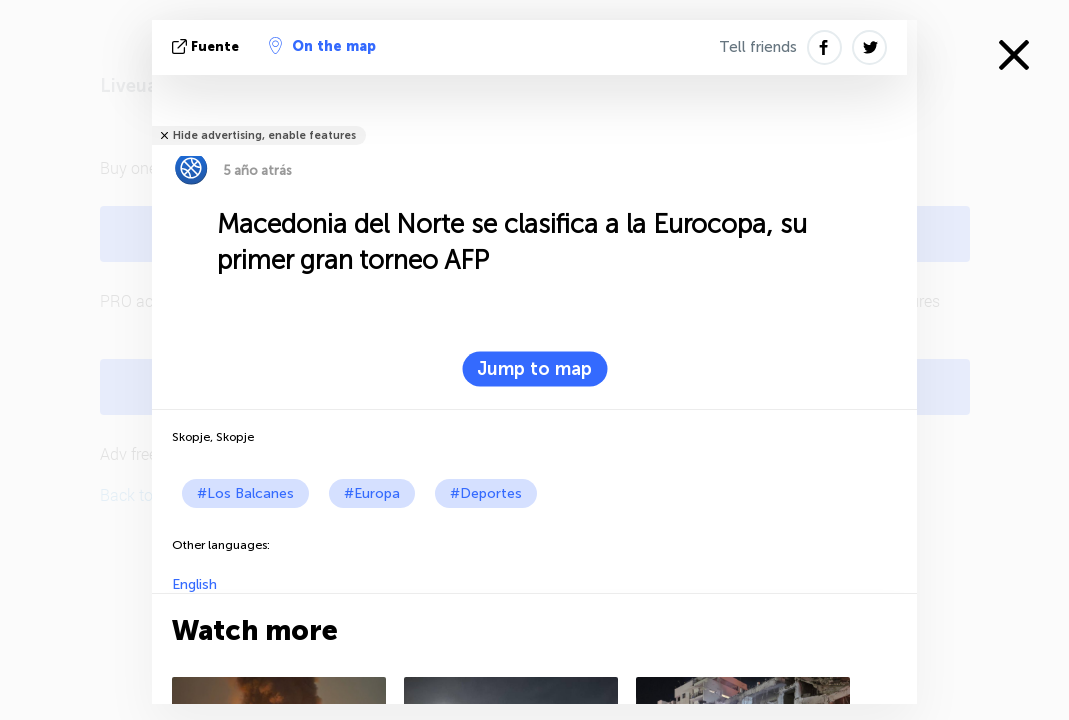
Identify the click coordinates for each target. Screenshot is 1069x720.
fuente (207, 46)
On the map (322, 46)
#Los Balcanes (245, 493)
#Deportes (486, 493)
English (194, 584)
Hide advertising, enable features (264, 135)
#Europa (372, 493)
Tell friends (758, 47)
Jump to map (534, 369)
